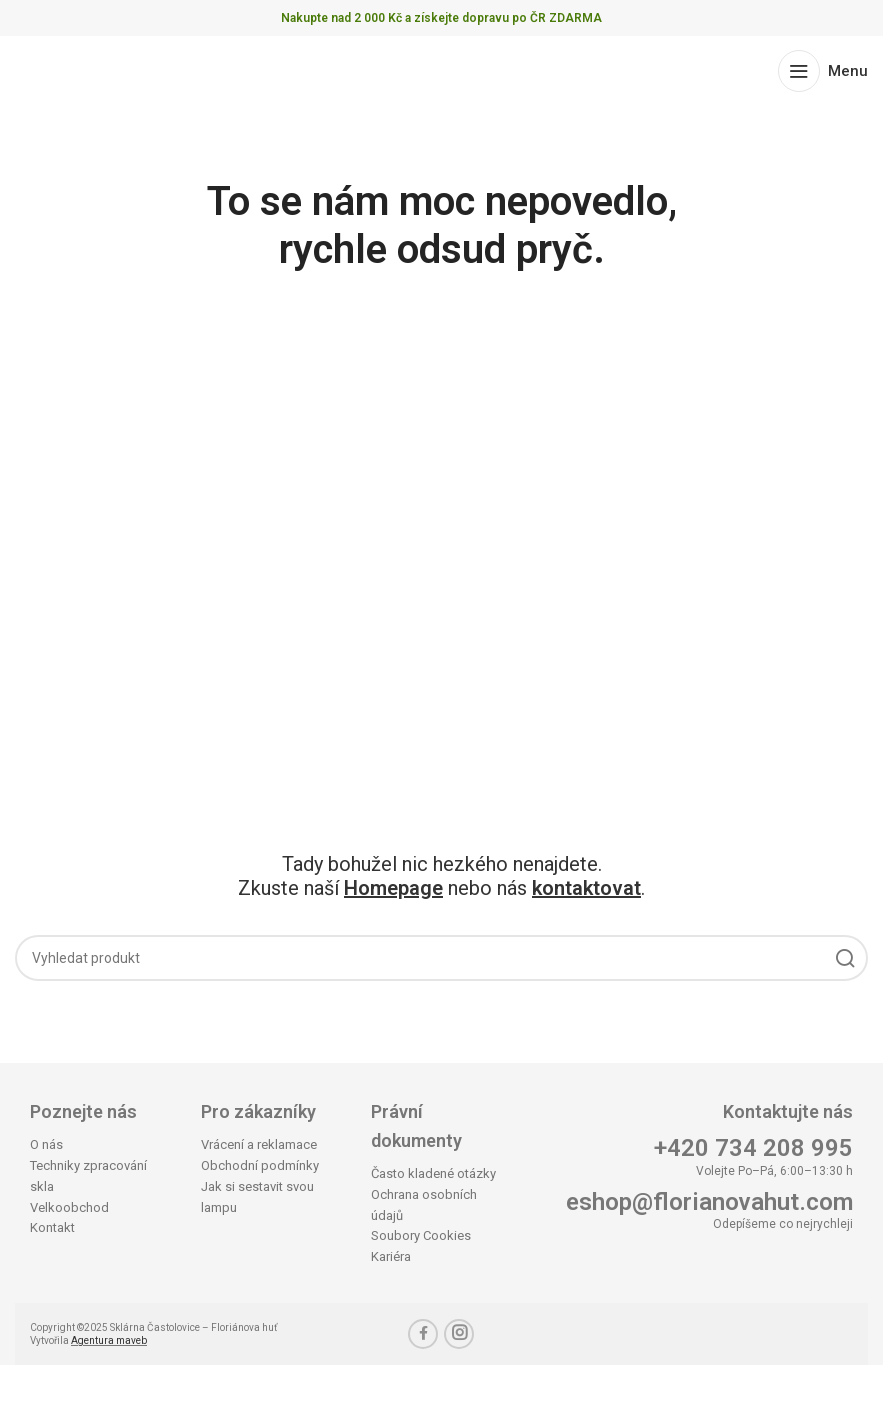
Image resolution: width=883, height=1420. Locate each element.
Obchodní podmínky (260, 1165)
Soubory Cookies (421, 1235)
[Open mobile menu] (823, 71)
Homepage (393, 888)
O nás (46, 1144)
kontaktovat (586, 888)
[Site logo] (92, 69)
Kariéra (391, 1256)
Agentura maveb (109, 1340)
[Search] (441, 958)
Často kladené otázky (433, 1173)
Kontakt (52, 1227)
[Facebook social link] (423, 1334)
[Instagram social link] (459, 1334)
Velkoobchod (69, 1207)
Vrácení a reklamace (259, 1144)
